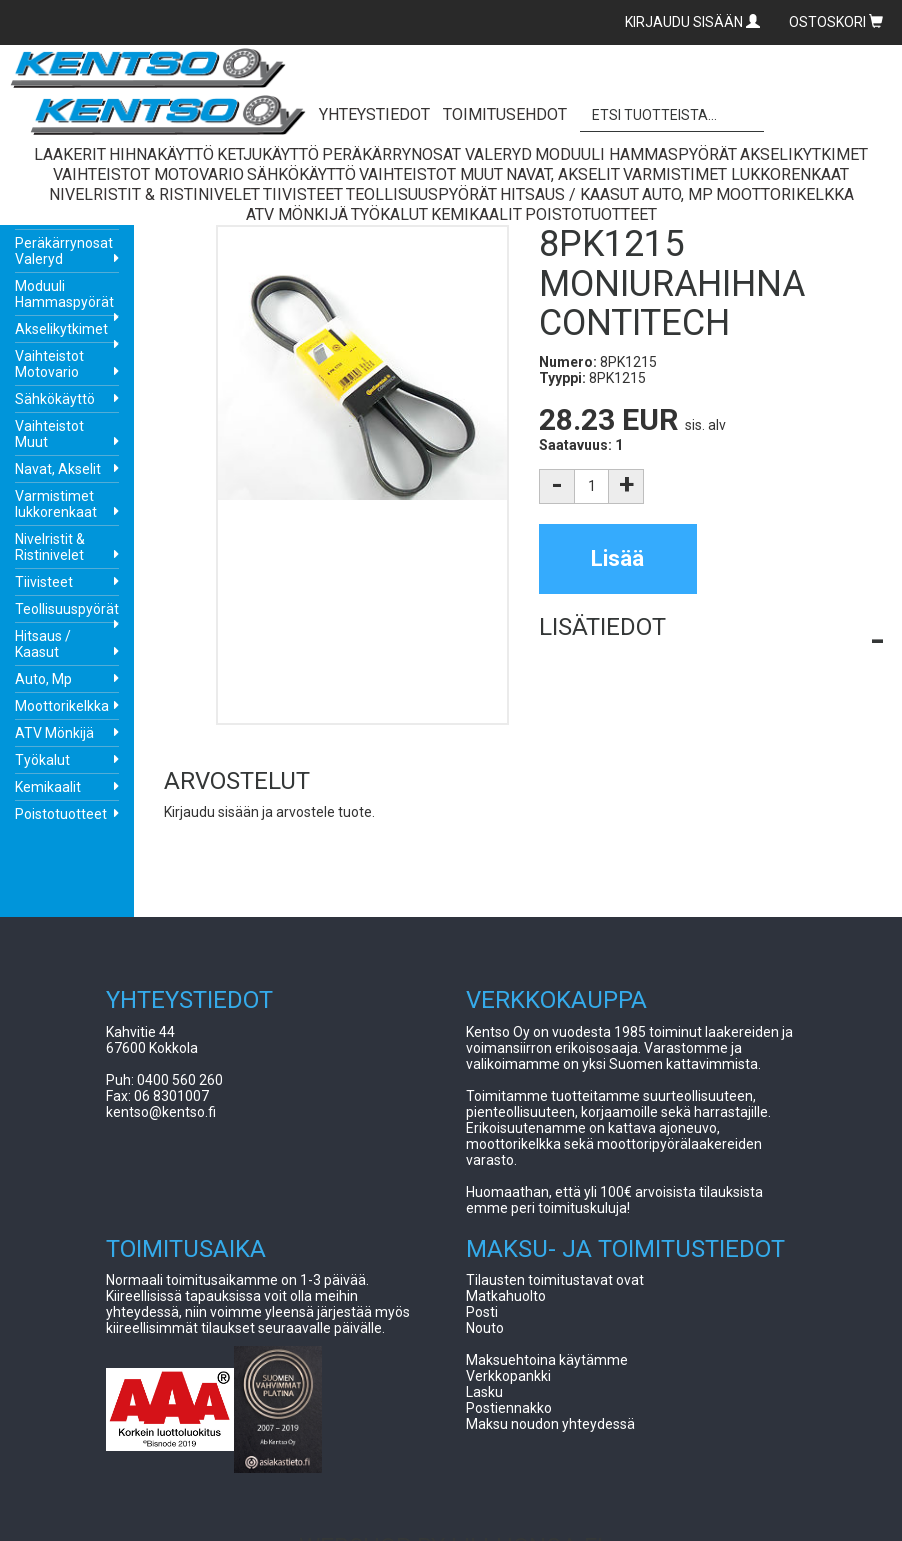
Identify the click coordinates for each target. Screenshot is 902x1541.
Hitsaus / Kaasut (43, 644)
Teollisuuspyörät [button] (421, 194)
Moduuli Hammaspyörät (64, 294)
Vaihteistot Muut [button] (431, 174)
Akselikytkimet (61, 329)
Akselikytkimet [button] (804, 154)
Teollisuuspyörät (67, 609)
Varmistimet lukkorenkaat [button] (736, 174)
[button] (711, 627)
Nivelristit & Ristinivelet (50, 547)
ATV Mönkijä (54, 733)
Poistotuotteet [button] (591, 214)
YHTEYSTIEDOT (374, 114)
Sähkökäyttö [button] (301, 174)
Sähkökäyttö (55, 399)
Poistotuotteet (61, 814)
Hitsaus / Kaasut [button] (569, 194)
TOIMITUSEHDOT (505, 114)
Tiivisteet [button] (303, 194)
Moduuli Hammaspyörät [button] (636, 154)
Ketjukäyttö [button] (268, 154)
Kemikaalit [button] (476, 214)
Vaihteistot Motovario (49, 364)
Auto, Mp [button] (677, 194)
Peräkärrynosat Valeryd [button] (427, 154)
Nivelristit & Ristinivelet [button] (154, 194)
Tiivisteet (44, 582)
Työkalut (42, 760)
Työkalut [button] (389, 214)
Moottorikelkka (62, 706)
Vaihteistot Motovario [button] (148, 174)
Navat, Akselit (58, 469)
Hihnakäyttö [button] (161, 154)
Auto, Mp (43, 679)
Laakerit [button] (70, 154)
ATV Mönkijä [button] (297, 214)
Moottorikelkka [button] (785, 194)
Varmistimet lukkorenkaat (56, 504)
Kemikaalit (48, 787)
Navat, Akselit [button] (563, 174)
